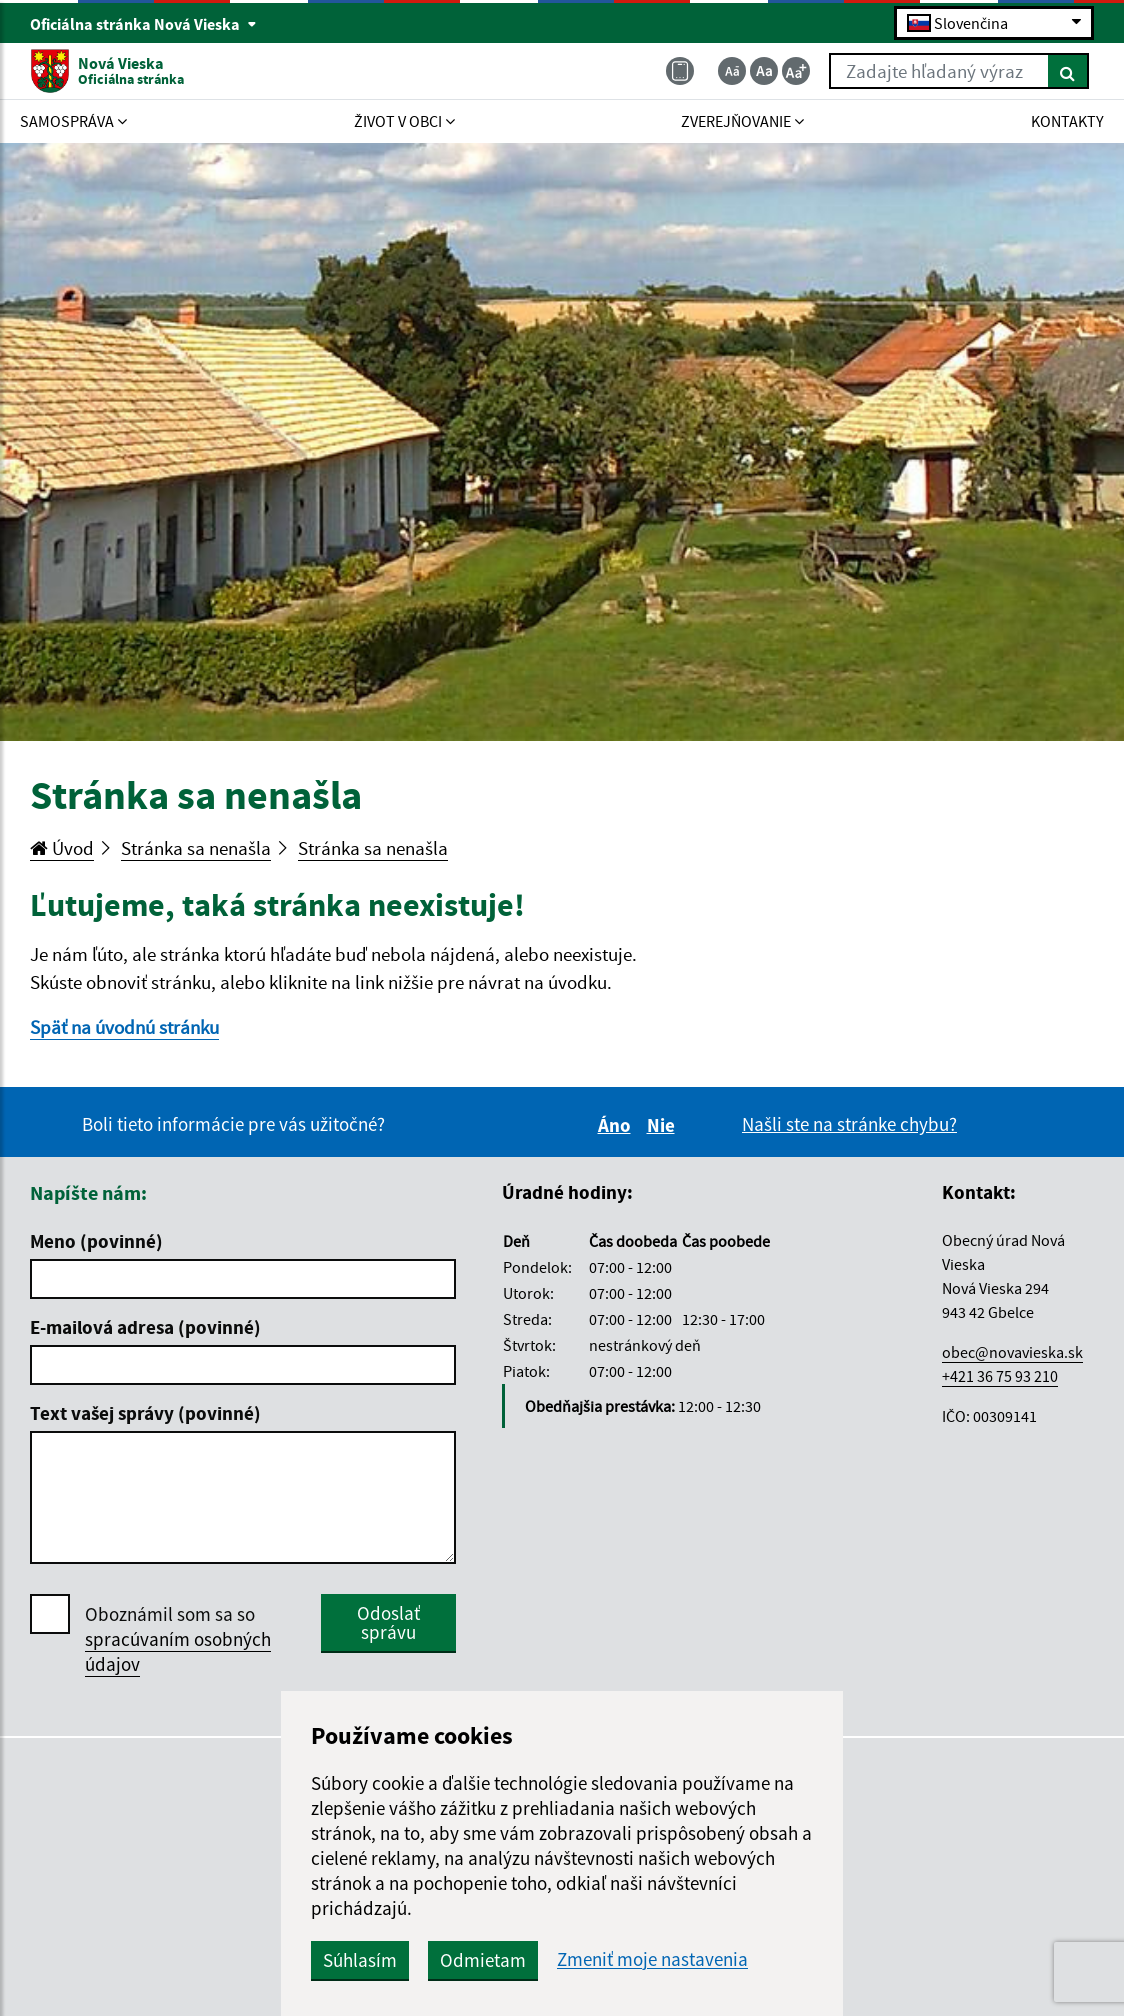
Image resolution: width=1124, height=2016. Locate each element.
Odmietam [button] (483, 1960)
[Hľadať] (1068, 71)
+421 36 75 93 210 (1000, 1376)
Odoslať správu (388, 1622)
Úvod (62, 848)
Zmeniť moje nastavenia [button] (652, 1959)
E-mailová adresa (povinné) (145, 1327)
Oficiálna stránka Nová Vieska (143, 24)
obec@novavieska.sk (1012, 1352)
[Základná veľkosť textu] (764, 71)
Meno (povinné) (96, 1241)
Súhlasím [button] (360, 1960)
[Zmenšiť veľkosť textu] (732, 71)
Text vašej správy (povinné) (145, 1413)
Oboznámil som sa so (178, 1639)
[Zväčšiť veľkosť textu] (796, 71)
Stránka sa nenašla (196, 848)
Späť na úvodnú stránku (124, 1027)
